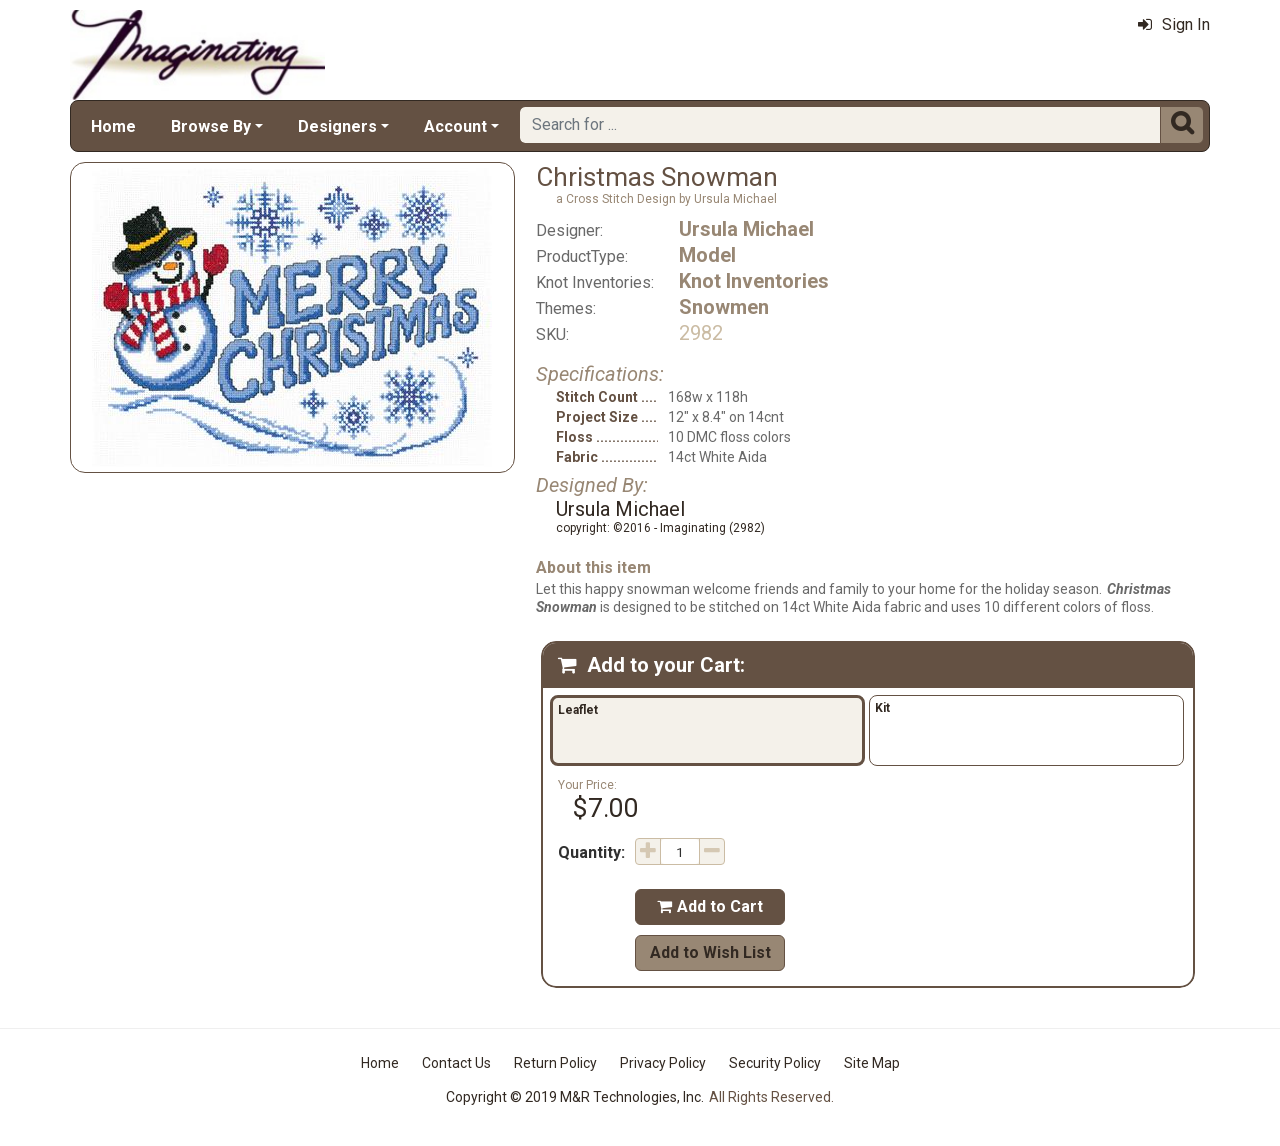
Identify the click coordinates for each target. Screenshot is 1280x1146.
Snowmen (724, 307)
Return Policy (555, 1063)
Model (707, 255)
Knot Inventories (754, 281)
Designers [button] (337, 126)
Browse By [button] (211, 126)
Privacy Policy (663, 1063)
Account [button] (455, 126)
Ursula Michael (746, 229)
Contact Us (456, 1063)
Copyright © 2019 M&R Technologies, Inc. (575, 1097)
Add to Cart (710, 906)
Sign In (1174, 24)
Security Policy (775, 1063)
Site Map (872, 1063)
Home (113, 126)
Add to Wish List (710, 952)
